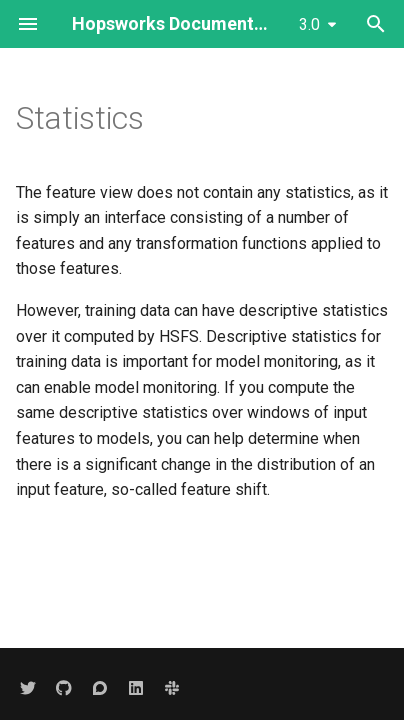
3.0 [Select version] (309, 24)
